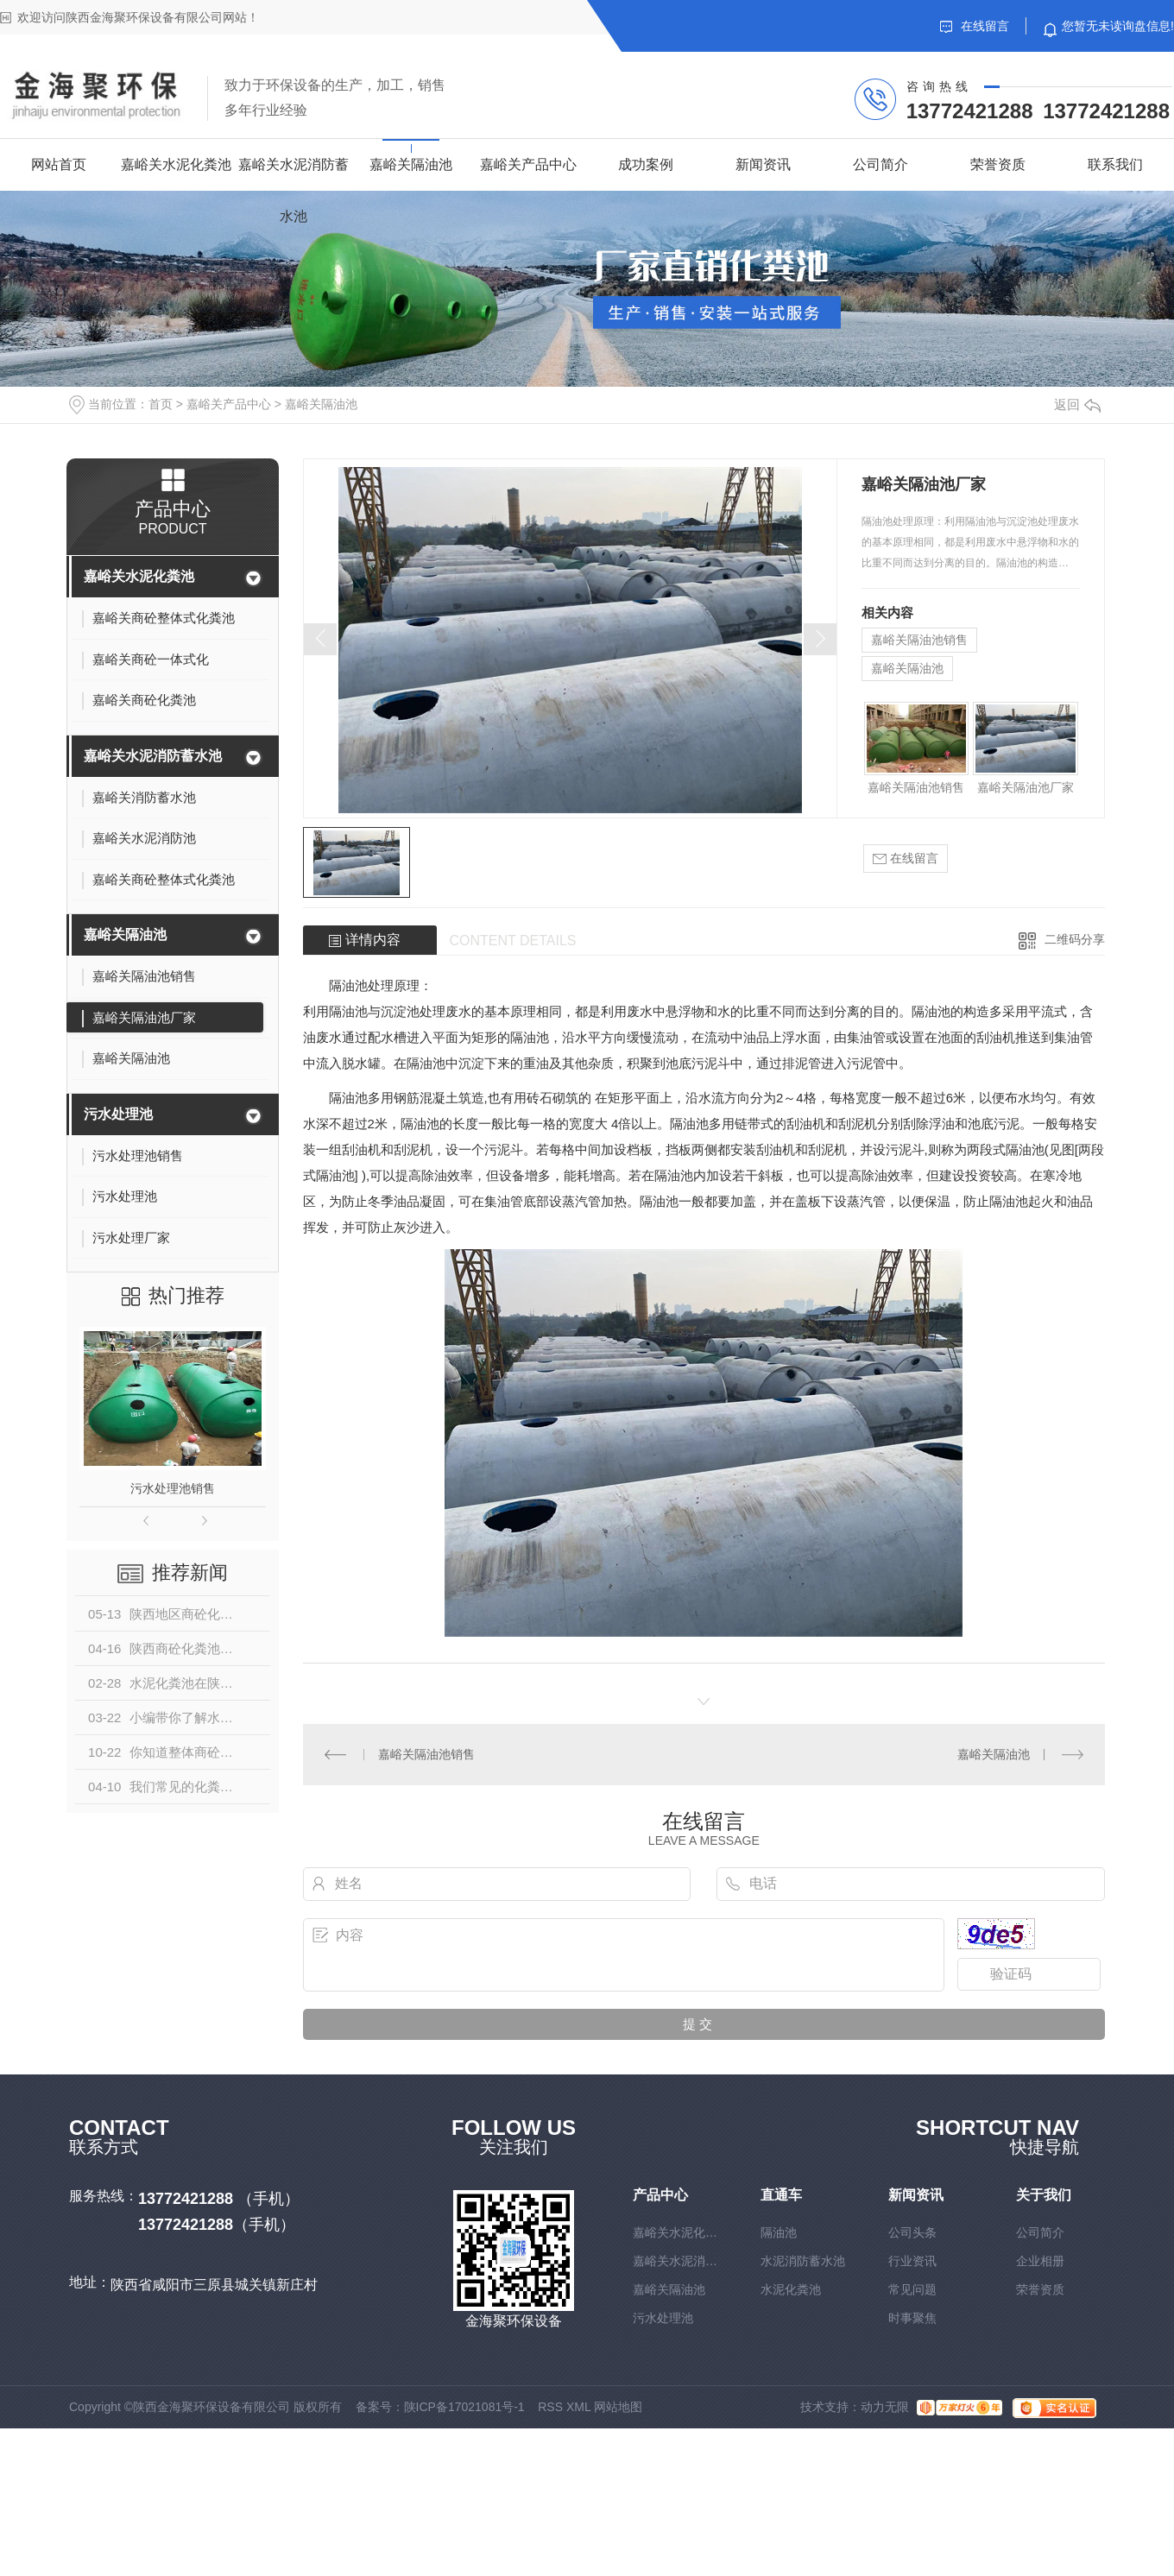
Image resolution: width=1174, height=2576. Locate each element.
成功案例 (645, 164)
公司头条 (912, 2232)
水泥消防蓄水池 (803, 2261)
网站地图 (618, 2407)
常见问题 (912, 2289)
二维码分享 (1075, 939)
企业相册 (1040, 2261)
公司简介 (880, 164)
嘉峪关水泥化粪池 (176, 164)
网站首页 (58, 164)
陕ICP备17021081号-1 (464, 2407)
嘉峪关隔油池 (410, 164)
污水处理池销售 (172, 1488)
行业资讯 (912, 2261)
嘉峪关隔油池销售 (919, 640)
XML (578, 2407)
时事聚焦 (912, 2318)
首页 (160, 404)
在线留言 (974, 26)
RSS (550, 2407)
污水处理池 (118, 1114)
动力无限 (885, 2407)
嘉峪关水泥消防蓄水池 (293, 190)
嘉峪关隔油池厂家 (1025, 787)
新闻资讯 (763, 164)
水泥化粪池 (791, 2289)
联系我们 (1115, 164)
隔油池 (779, 2232)
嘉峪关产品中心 (528, 164)
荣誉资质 (998, 164)
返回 (1077, 404)
